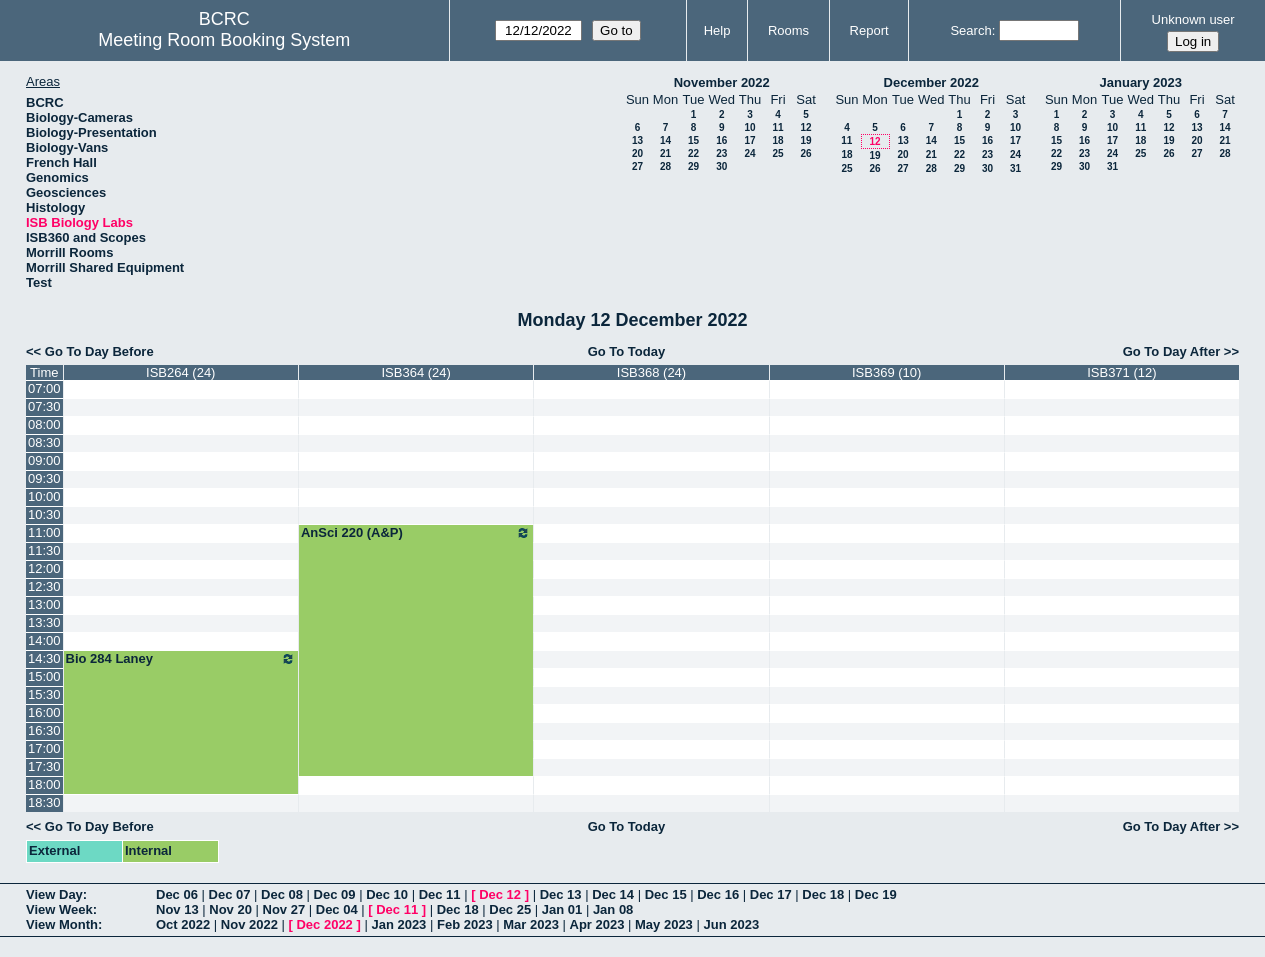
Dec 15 (666, 894)
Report (869, 30)
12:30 (44, 586)
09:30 (44, 478)
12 (805, 127)
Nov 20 (230, 909)
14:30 (44, 658)
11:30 (44, 550)
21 (665, 153)
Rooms (788, 30)
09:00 (44, 460)
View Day (54, 894)
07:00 (44, 388)
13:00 (44, 604)
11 (777, 127)
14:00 (44, 640)
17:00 (44, 748)
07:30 (44, 406)
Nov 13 (177, 909)
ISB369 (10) (886, 372)
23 (721, 153)
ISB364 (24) (415, 372)
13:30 (44, 622)
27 (637, 166)
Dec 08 (282, 894)
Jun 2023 (731, 924)
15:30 (44, 694)
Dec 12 (500, 894)
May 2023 (664, 924)
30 (721, 166)
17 (749, 140)
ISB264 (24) (180, 372)
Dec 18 (823, 894)
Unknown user (1193, 19)
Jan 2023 (398, 924)
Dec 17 (771, 894)
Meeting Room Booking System (224, 40)
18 (777, 140)
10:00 (44, 496)
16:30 (44, 730)
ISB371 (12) (1121, 372)
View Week (59, 909)
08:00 (44, 424)
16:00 (44, 712)
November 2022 (722, 82)
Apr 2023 (597, 924)
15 (693, 140)
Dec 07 (230, 894)
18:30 (44, 802)
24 (749, 153)
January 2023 (1141, 82)
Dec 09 (335, 894)
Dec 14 (613, 894)
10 (749, 127)
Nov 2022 (249, 924)
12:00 (44, 568)
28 (665, 166)
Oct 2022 (183, 924)
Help (717, 30)
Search (970, 30)
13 (637, 140)
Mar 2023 (531, 924)
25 (777, 153)
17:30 (44, 766)
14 (665, 140)
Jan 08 (613, 909)
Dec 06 (177, 894)
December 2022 (931, 82)
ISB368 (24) (651, 372)
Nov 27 (284, 909)
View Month (62, 924)
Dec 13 (561, 894)
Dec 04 (337, 909)
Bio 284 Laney (181, 659)
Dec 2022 (324, 924)
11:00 (44, 532)
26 (805, 153)
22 (693, 153)
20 (637, 153)
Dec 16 (718, 894)
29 (693, 166)
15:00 (44, 676)
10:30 (44, 514)
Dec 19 (876, 894)
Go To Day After (1172, 351)
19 (805, 140)
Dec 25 (510, 909)
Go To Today (627, 351)
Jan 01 (562, 909)
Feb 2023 (465, 924)
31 (1015, 168)
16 (721, 140)
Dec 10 (387, 894)
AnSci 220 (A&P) (416, 533)
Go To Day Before (99, 351)
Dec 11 (440, 894)
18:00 (44, 784)
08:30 (44, 442)
